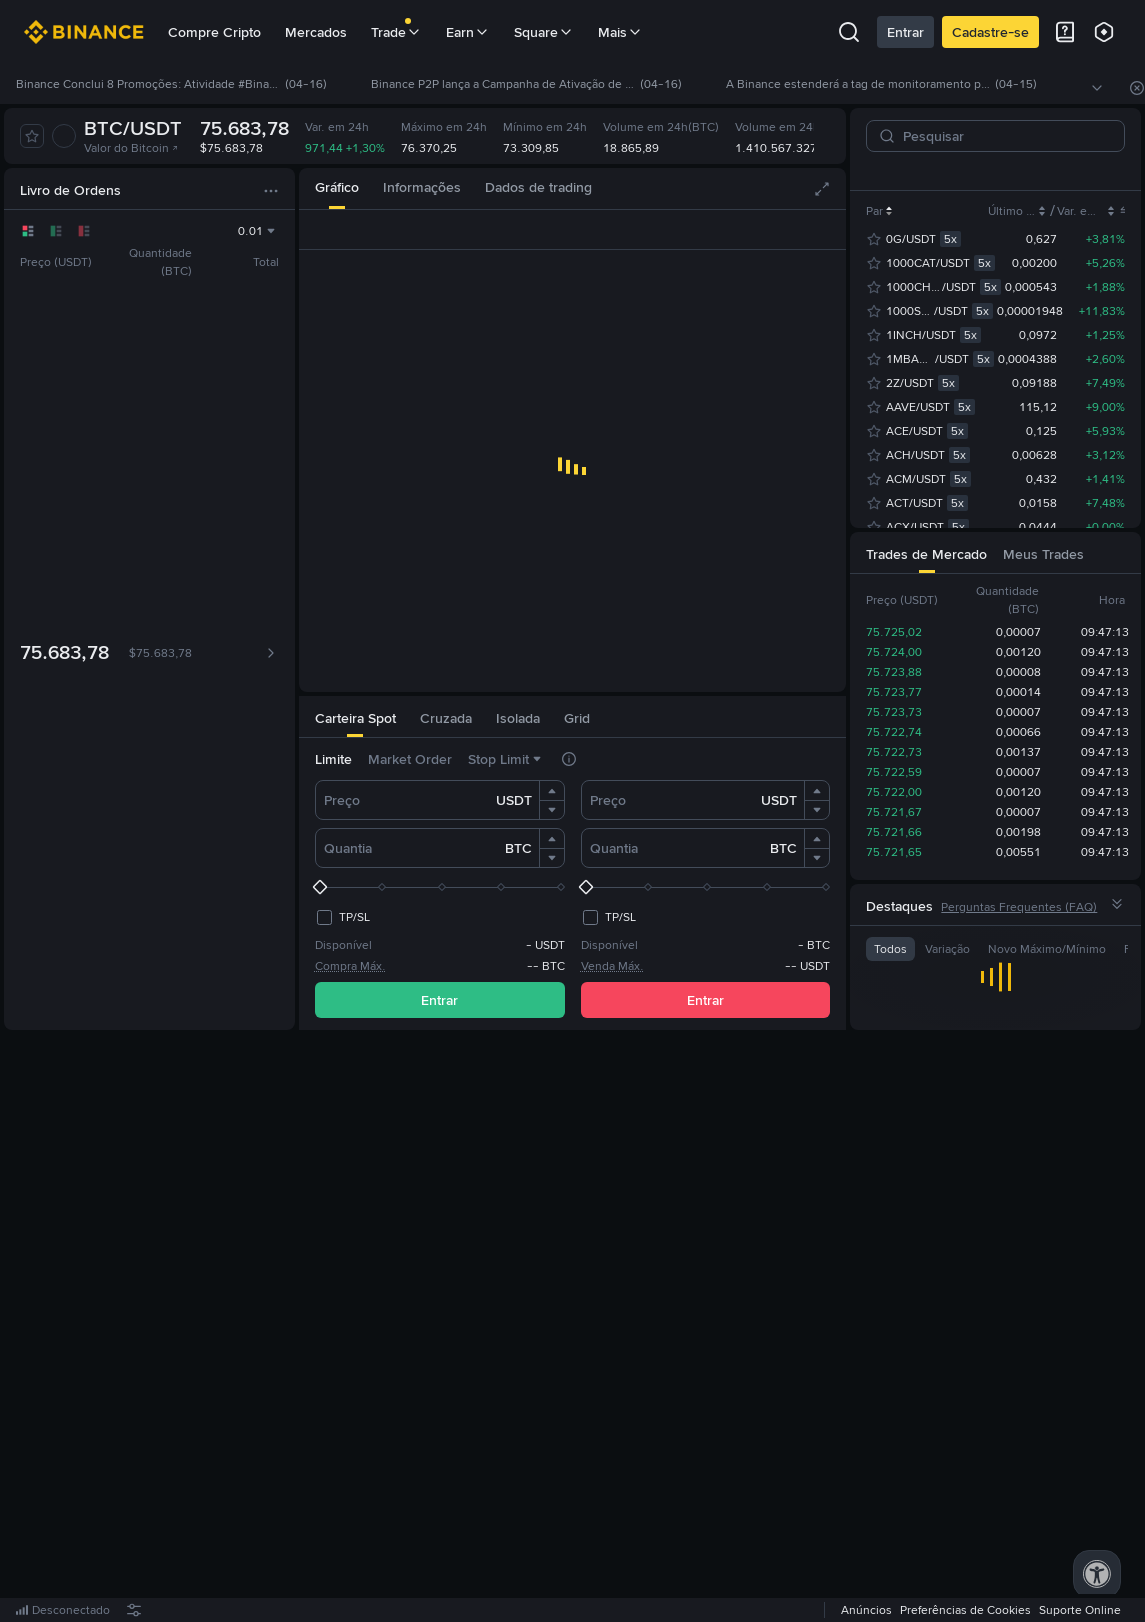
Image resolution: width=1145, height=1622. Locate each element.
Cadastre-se (990, 32)
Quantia (348, 848)
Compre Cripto (214, 32)
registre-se (547, 1327)
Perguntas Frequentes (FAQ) (1019, 907)
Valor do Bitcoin (131, 148)
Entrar (905, 32)
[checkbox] (342, 917)
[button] (552, 791)
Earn (468, 32)
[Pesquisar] (1003, 136)
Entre (471, 1327)
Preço (342, 800)
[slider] (440, 887)
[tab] (337, 188)
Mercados (316, 32)
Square (544, 32)
